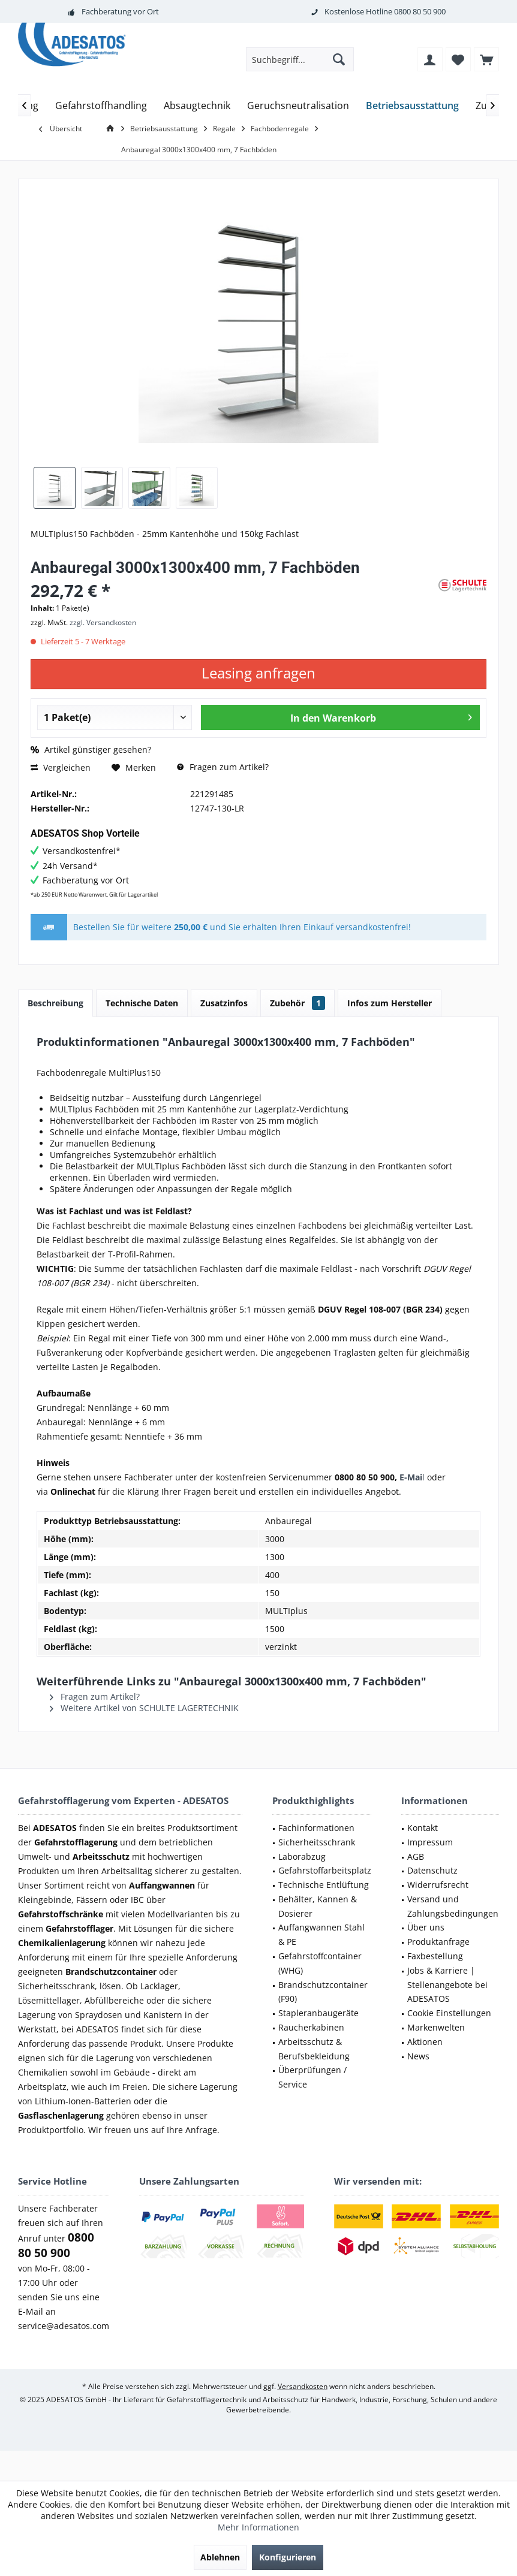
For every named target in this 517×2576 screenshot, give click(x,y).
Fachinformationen (316, 1827)
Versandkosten (302, 2386)
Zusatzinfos (224, 1003)
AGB (415, 1856)
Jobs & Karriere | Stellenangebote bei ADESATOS (447, 1985)
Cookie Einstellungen (449, 2013)
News (418, 2056)
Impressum (430, 1842)
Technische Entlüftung (323, 1884)
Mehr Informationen (258, 2527)
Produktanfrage (438, 1941)
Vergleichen (61, 767)
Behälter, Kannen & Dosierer (317, 1906)
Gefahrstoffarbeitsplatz (324, 1870)
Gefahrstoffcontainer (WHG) (320, 1963)
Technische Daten (142, 1003)
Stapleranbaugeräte (318, 2013)
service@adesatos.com (63, 2325)
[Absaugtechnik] (197, 105)
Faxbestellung (435, 1956)
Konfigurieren (287, 2557)
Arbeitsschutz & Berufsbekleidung (314, 2049)
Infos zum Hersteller (389, 1003)
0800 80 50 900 (420, 11)
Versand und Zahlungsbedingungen (452, 1906)
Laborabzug (302, 1856)
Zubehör (297, 1003)
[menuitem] (486, 59)
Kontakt (422, 1827)
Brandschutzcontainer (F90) (323, 1992)
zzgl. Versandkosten (103, 622)
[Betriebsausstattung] (412, 105)
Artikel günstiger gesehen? (91, 749)
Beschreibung (55, 1003)
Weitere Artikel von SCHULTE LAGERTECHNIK (144, 1708)
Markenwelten (436, 2027)
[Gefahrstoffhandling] (101, 105)
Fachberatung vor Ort (120, 11)
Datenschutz (432, 1870)
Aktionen (425, 2041)
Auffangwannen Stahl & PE (321, 1934)
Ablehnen (220, 2557)
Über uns (425, 1927)
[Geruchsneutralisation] (298, 105)
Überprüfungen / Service (312, 2077)
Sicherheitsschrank (316, 1842)
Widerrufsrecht (437, 1884)
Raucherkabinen (311, 2027)
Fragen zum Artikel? (223, 767)
